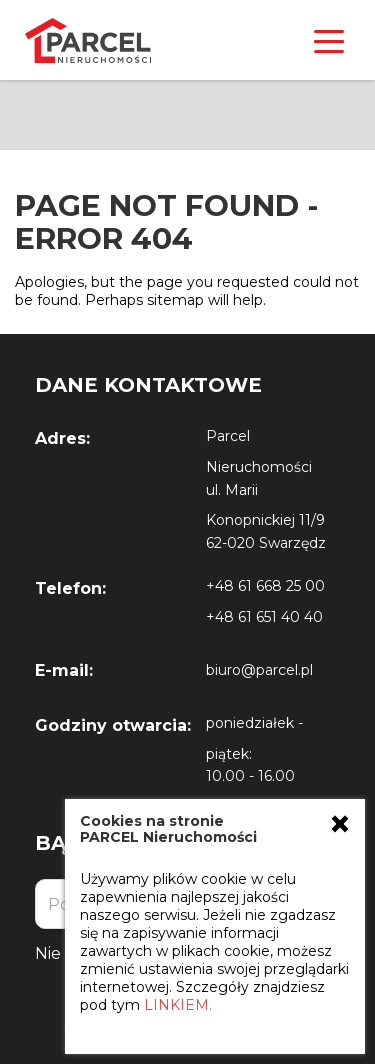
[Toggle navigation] (329, 40)
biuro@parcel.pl (259, 670)
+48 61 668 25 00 (265, 586)
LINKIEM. (178, 1005)
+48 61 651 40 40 (264, 617)
